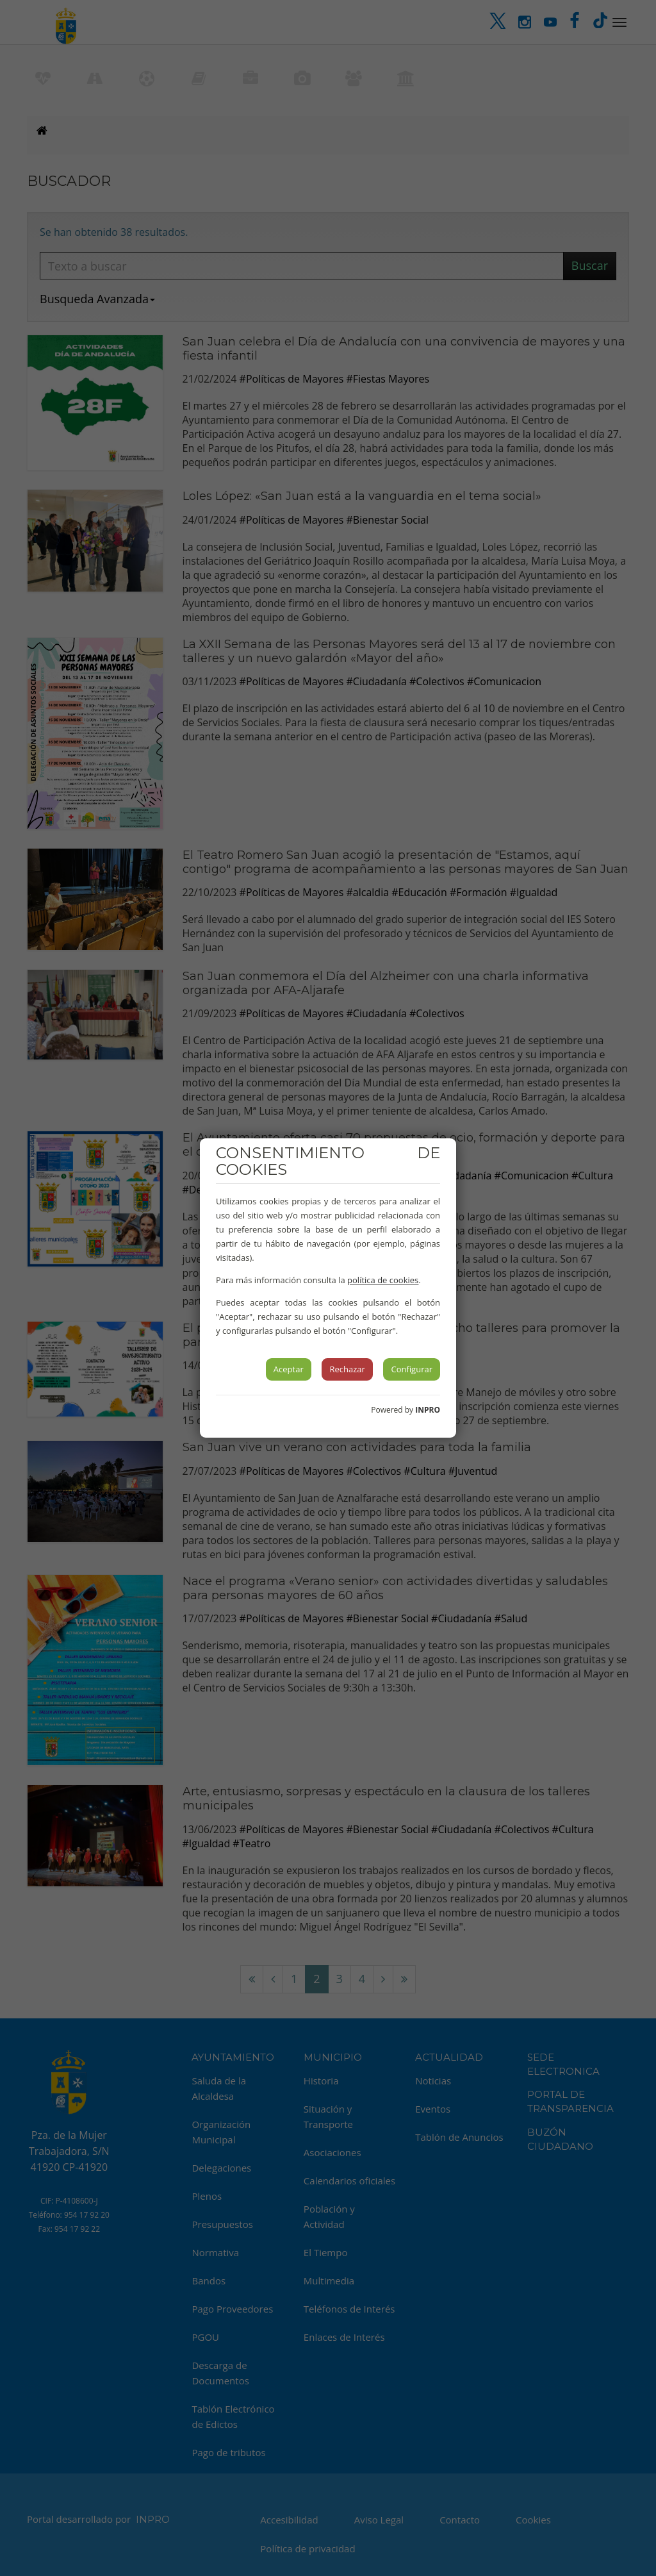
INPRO (427, 1409)
